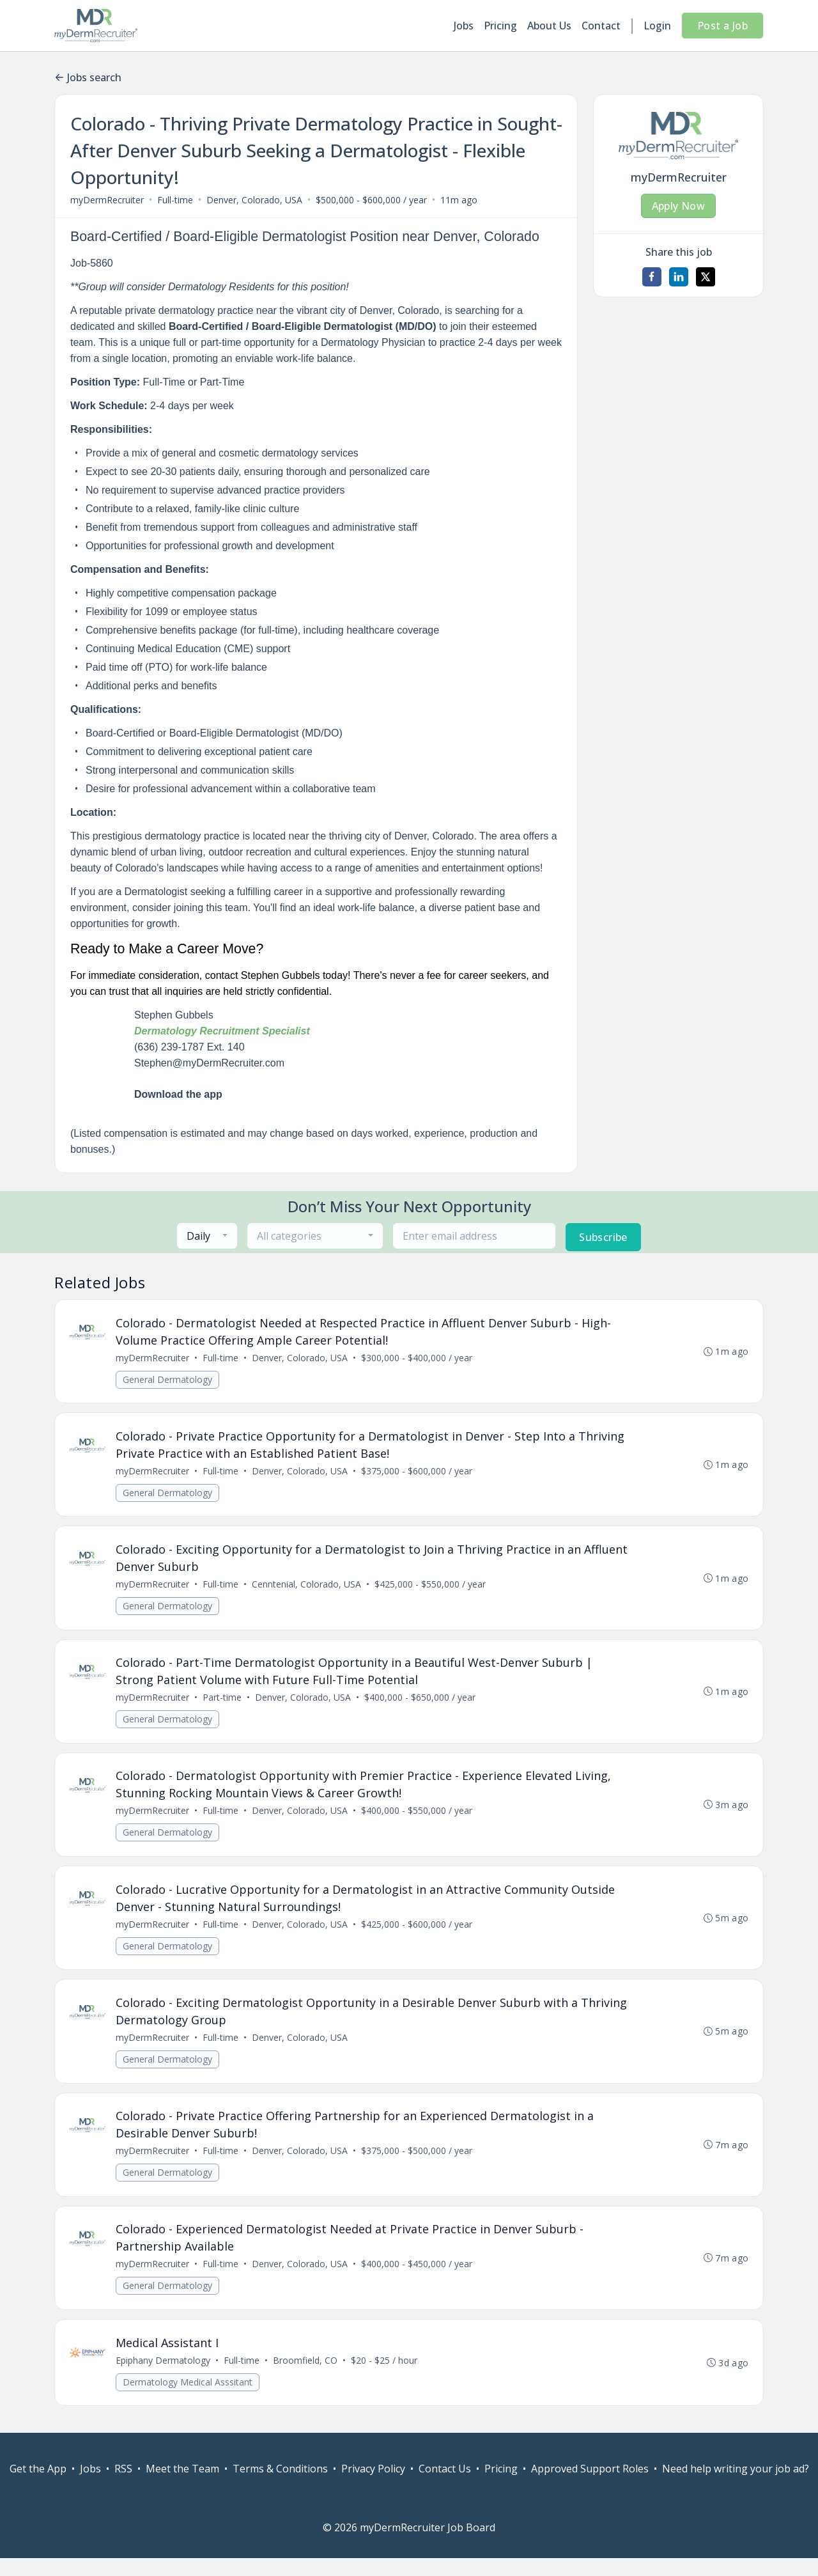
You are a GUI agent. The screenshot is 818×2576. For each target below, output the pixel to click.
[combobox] (207, 1236)
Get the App (38, 2486)
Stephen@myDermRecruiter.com (209, 1063)
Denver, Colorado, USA (254, 200)
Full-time (175, 200)
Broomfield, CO (306, 2377)
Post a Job (722, 26)
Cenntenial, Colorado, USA (307, 1588)
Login (657, 26)
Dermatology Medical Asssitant (188, 2399)
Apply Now (679, 206)
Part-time (222, 1704)
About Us (549, 26)
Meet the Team (182, 2486)
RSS (123, 2486)
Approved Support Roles (590, 2486)
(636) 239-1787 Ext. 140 (189, 1047)
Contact (601, 26)
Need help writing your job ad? (735, 2486)
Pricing (500, 26)
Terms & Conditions (280, 2486)
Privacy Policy (373, 2486)
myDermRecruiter (107, 200)
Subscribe (603, 1237)
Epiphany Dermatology (163, 2377)
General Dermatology (168, 1380)
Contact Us (445, 2486)
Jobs (464, 26)
